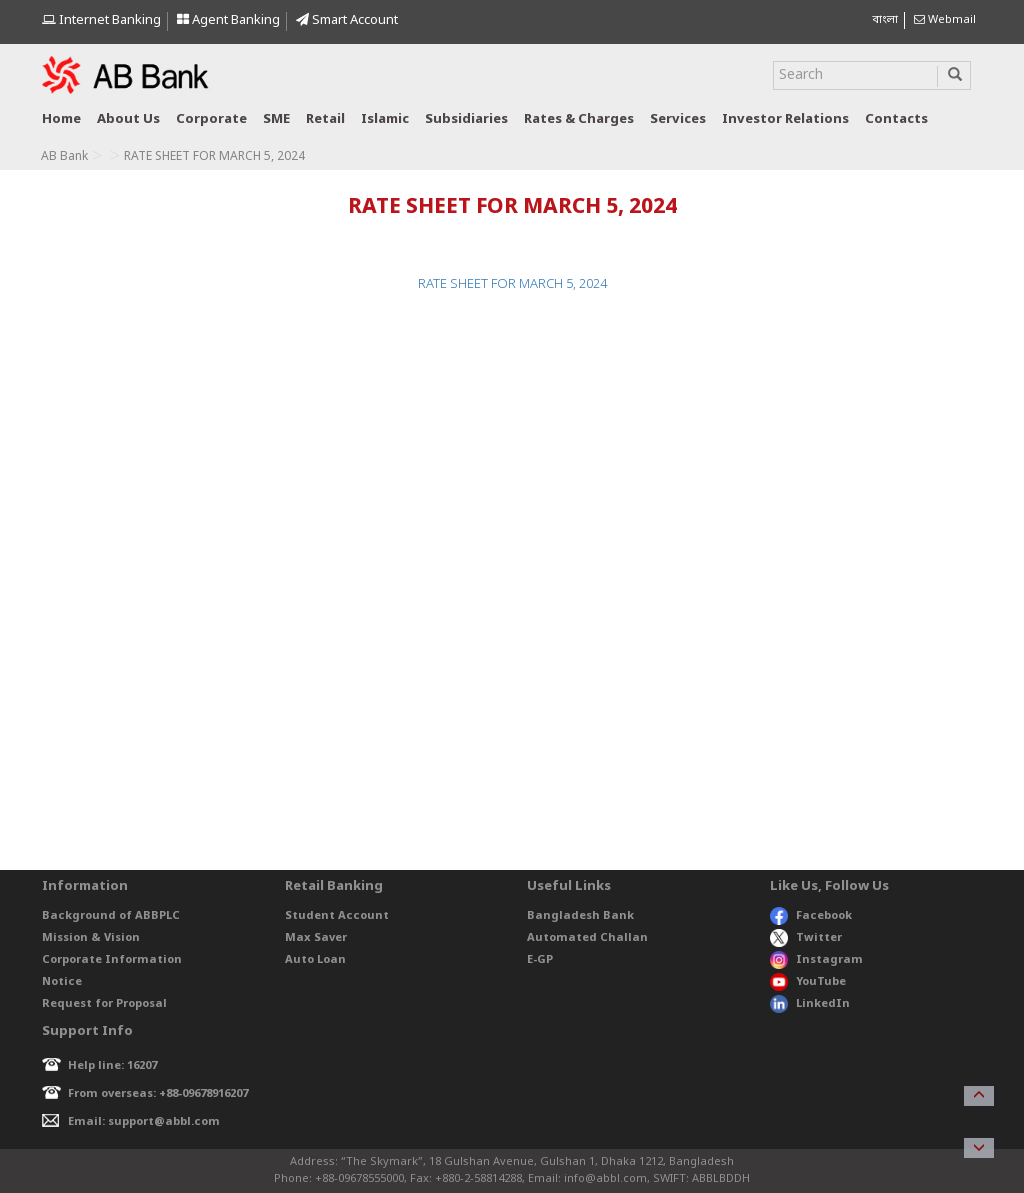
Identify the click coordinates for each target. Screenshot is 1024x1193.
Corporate (211, 119)
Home (61, 119)
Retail (325, 119)
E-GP (540, 960)
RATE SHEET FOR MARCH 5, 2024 (512, 284)
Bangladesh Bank (580, 916)
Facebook (811, 916)
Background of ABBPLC (111, 916)
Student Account (337, 916)
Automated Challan (587, 938)
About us (128, 119)
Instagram (816, 960)
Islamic (385, 119)
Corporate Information (112, 960)
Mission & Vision (91, 938)
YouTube (808, 982)
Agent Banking (228, 20)
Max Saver (316, 938)
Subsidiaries (466, 119)
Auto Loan (315, 960)
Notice (62, 982)
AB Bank (64, 157)
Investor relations (785, 119)
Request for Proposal (104, 1004)
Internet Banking (101, 20)
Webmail (945, 20)
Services (678, 119)
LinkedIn (810, 1004)
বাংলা (885, 20)
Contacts (896, 119)
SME (276, 119)
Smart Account (347, 20)
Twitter (806, 938)
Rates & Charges (579, 119)
